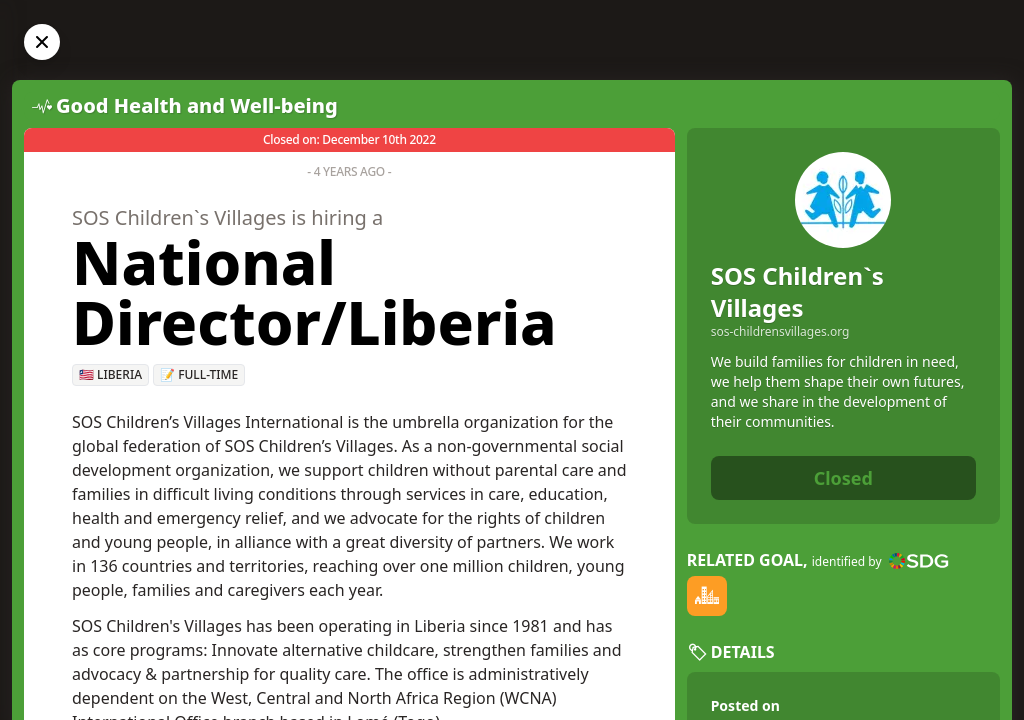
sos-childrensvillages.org (780, 332)
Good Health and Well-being (197, 105)
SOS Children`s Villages (797, 291)
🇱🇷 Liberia (110, 374)
